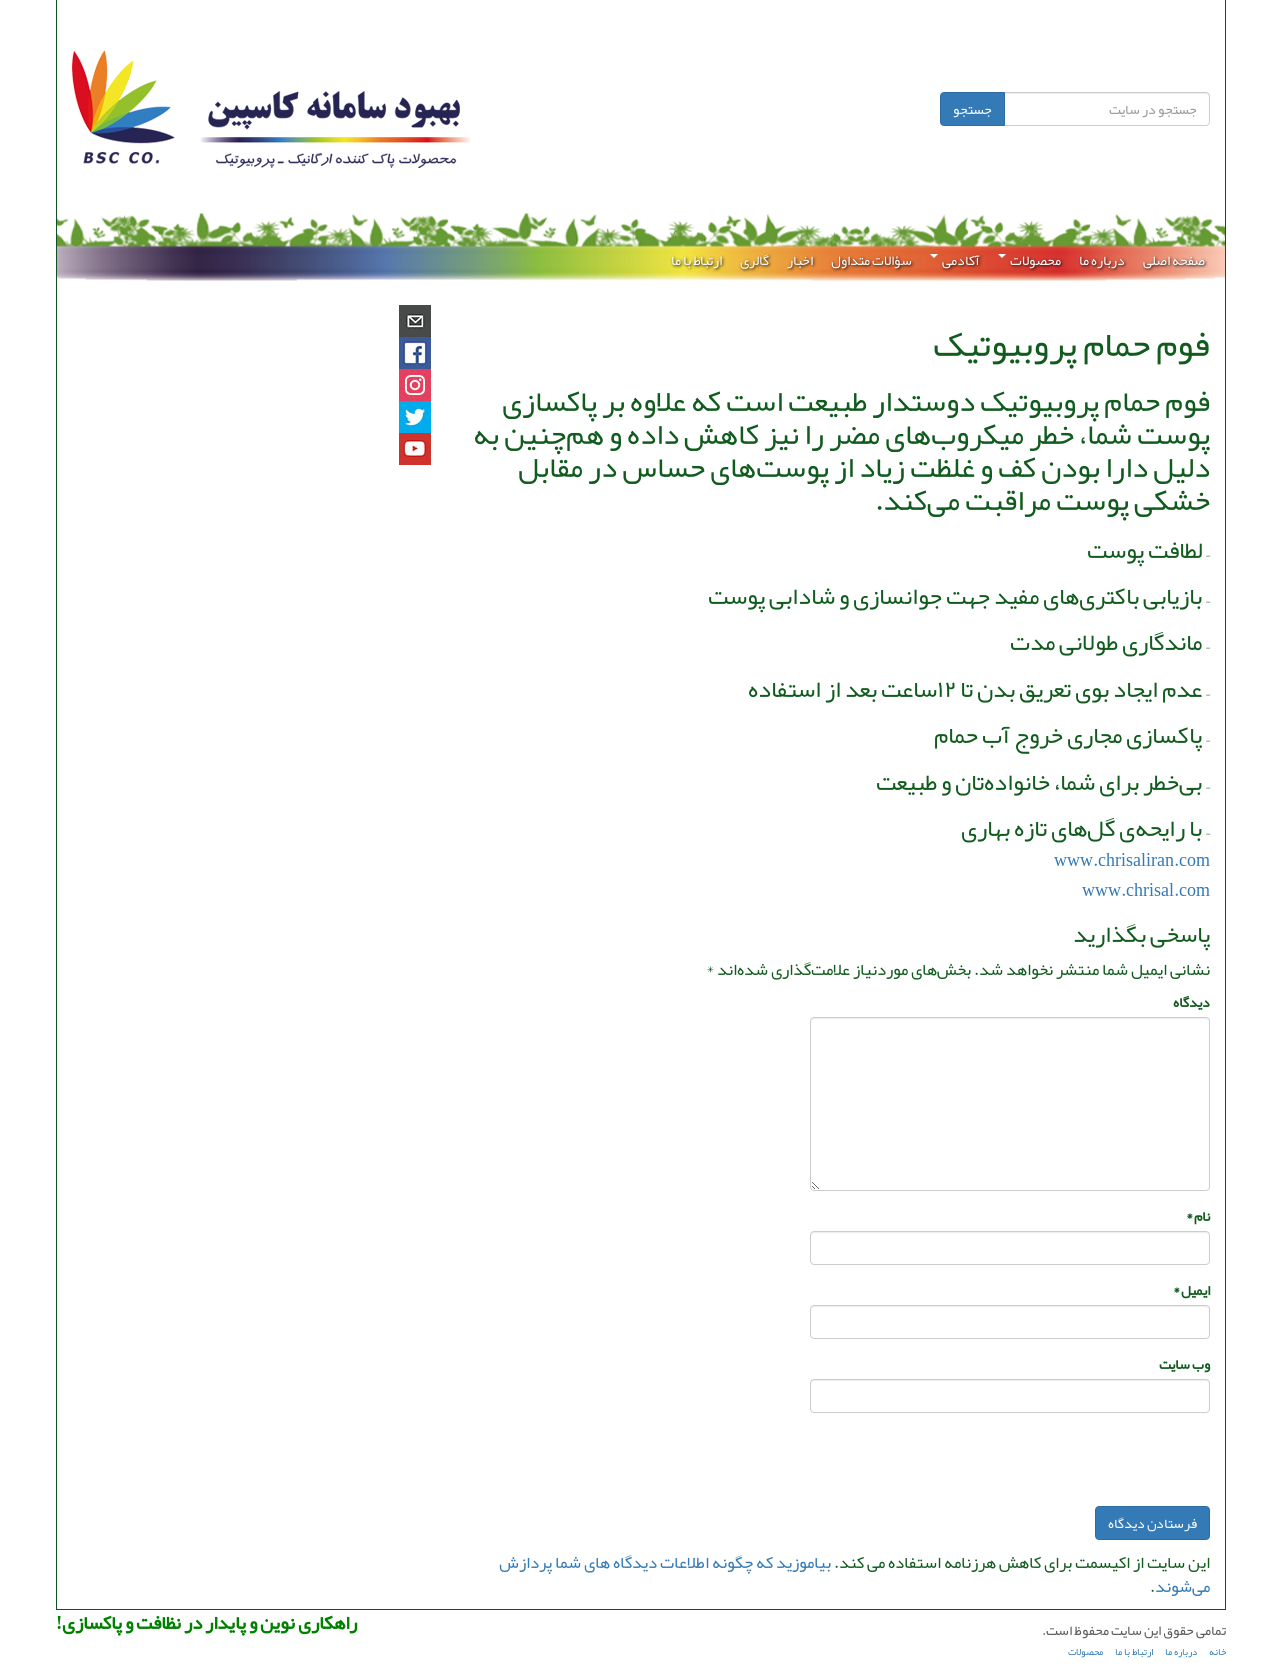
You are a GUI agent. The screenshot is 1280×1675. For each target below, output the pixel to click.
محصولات (1028, 260)
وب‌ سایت (1183, 1364)
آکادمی (954, 260)
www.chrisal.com (1145, 890)
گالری (753, 260)
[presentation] (1057, 1467)
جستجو (971, 109)
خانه (1216, 1652)
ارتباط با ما (695, 260)
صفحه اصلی (1173, 260)
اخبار (799, 260)
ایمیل (1190, 1290)
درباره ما (1101, 260)
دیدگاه (1190, 1002)
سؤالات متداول (870, 260)
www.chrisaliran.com (1131, 860)
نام (1197, 1216)
